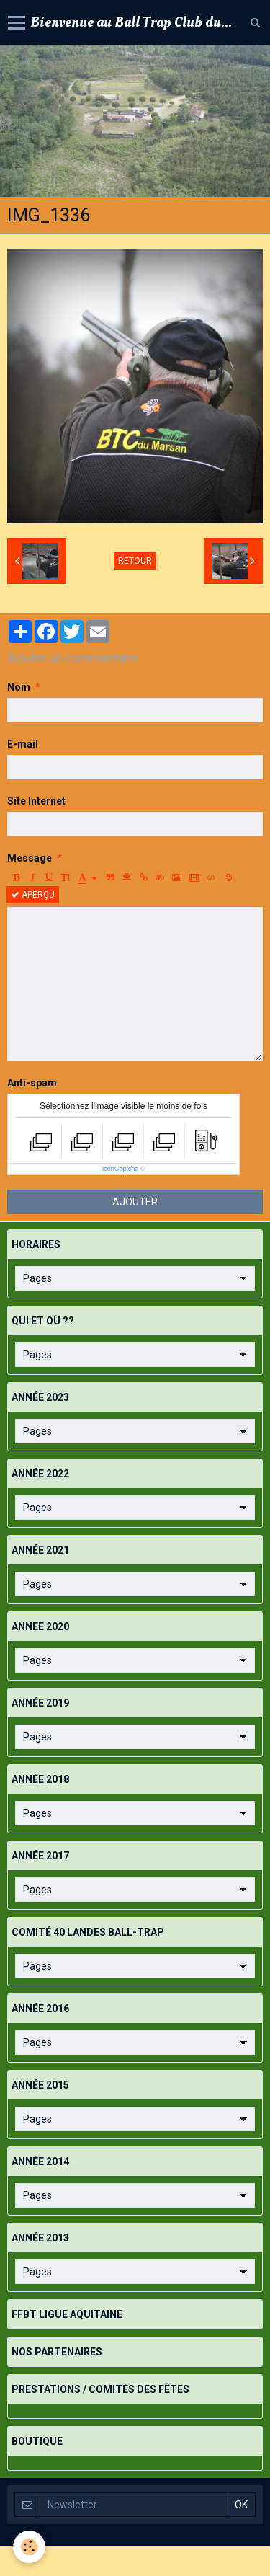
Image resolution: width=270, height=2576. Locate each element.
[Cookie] (29, 2547)
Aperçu (33, 895)
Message (29, 858)
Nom (18, 687)
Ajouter (135, 1202)
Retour (135, 561)
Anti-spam (32, 1083)
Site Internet (36, 801)
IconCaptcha (120, 1168)
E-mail (22, 744)
